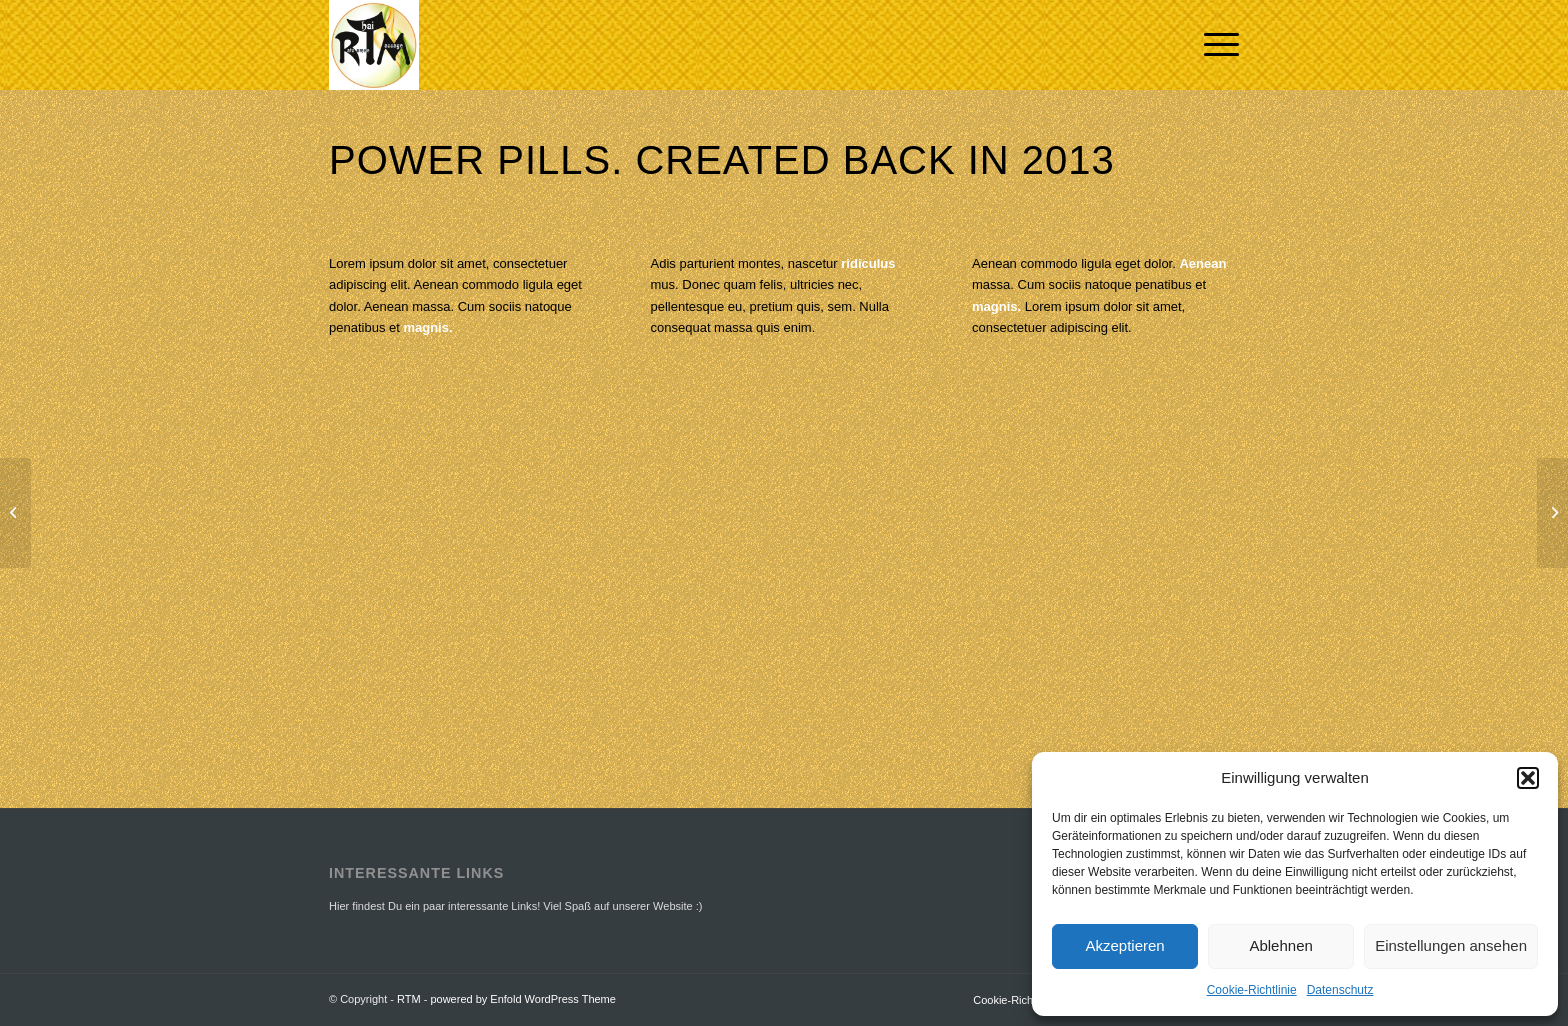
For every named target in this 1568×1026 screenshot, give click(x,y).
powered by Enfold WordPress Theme (522, 999)
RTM (409, 999)
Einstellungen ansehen (1451, 945)
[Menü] (1215, 45)
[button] (1528, 778)
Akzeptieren (1124, 945)
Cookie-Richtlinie (1252, 990)
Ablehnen (1280, 945)
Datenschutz (1340, 990)
